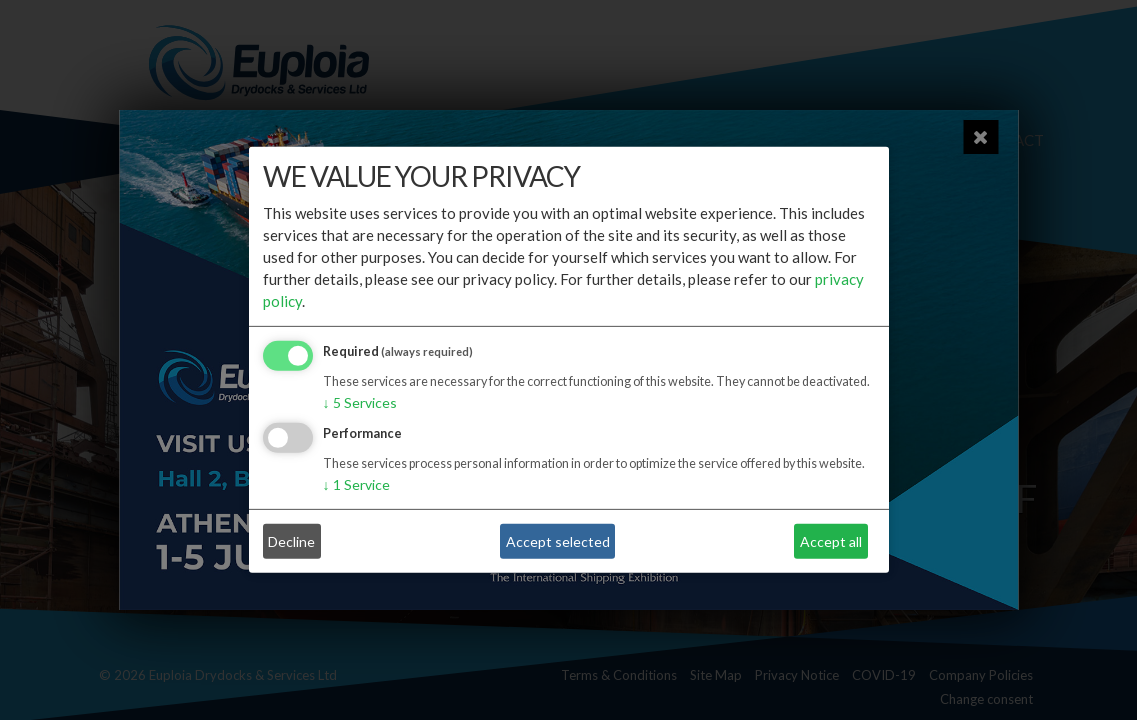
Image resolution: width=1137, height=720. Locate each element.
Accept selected (558, 541)
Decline (291, 541)
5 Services (360, 402)
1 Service (356, 484)
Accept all (831, 541)
